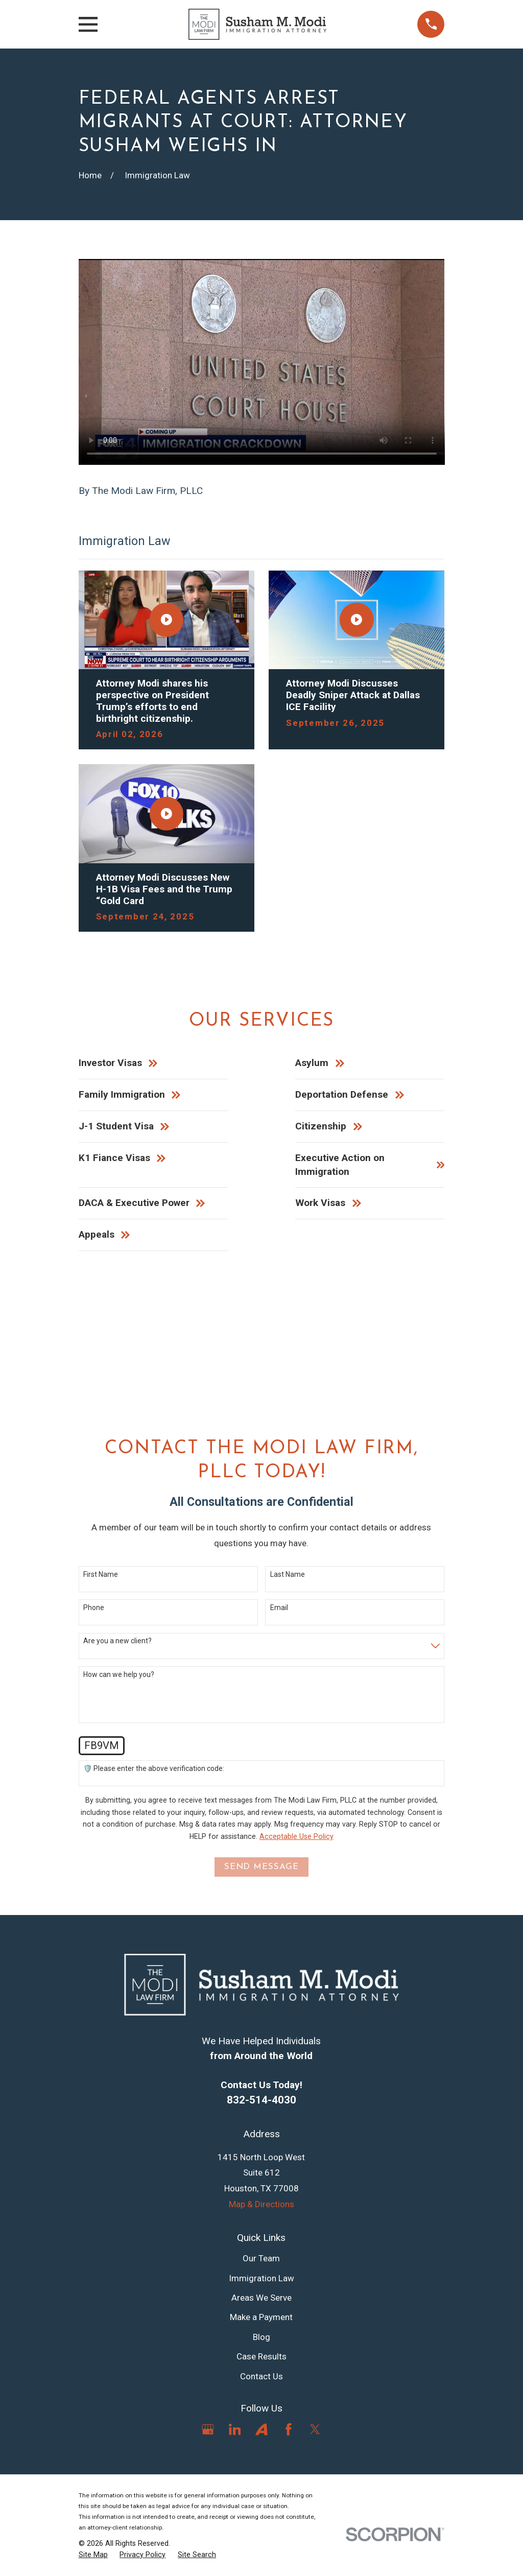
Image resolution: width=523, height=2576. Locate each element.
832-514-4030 (261, 2100)
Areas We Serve (261, 2298)
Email (279, 1607)
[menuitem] (93, 2555)
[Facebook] (288, 2429)
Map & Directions (261, 2204)
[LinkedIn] (235, 2429)
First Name (100, 1574)
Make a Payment (261, 2317)
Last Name (287, 1574)
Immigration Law (261, 2278)
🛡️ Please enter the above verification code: (153, 1768)
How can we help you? (118, 1674)
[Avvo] (261, 2429)
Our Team (261, 2258)
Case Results (261, 2356)
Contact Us (261, 2376)
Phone (93, 1607)
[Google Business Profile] (208, 2429)
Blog (261, 2337)
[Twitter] (315, 2429)
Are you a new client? (117, 1641)
